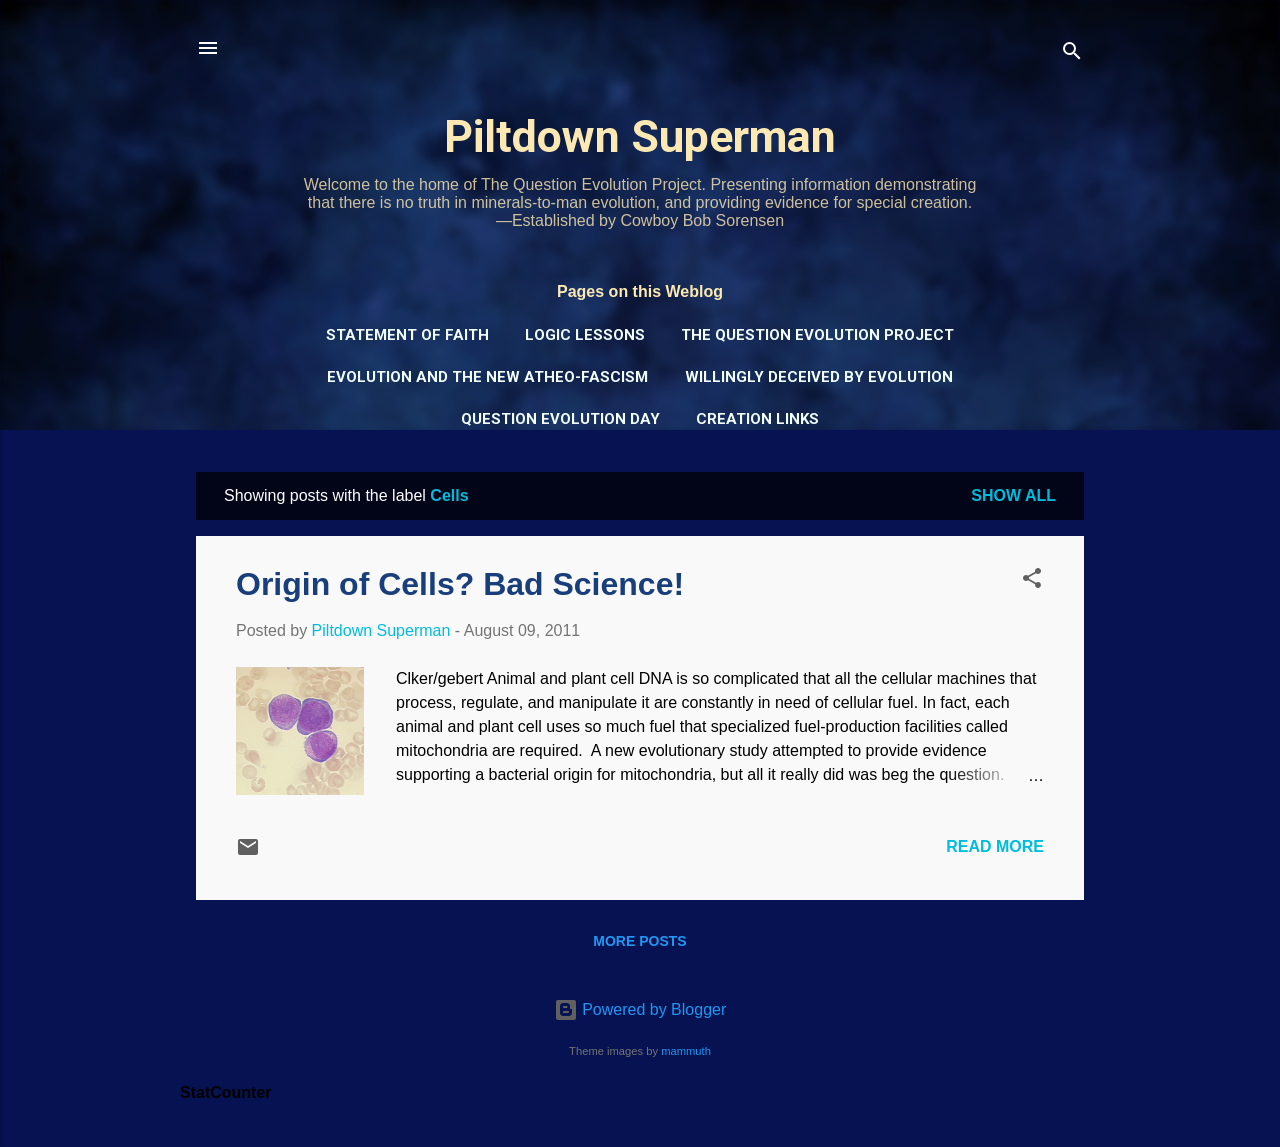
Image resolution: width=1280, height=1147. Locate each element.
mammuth (686, 1051)
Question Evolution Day (560, 419)
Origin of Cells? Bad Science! (460, 584)
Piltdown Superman (640, 136)
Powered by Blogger (640, 1009)
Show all (1013, 495)
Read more (995, 846)
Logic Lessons (585, 335)
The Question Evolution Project (817, 335)
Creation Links (757, 419)
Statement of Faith (407, 335)
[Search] (1072, 54)
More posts (639, 941)
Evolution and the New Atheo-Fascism (487, 377)
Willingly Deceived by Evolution (819, 377)
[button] (1032, 581)
